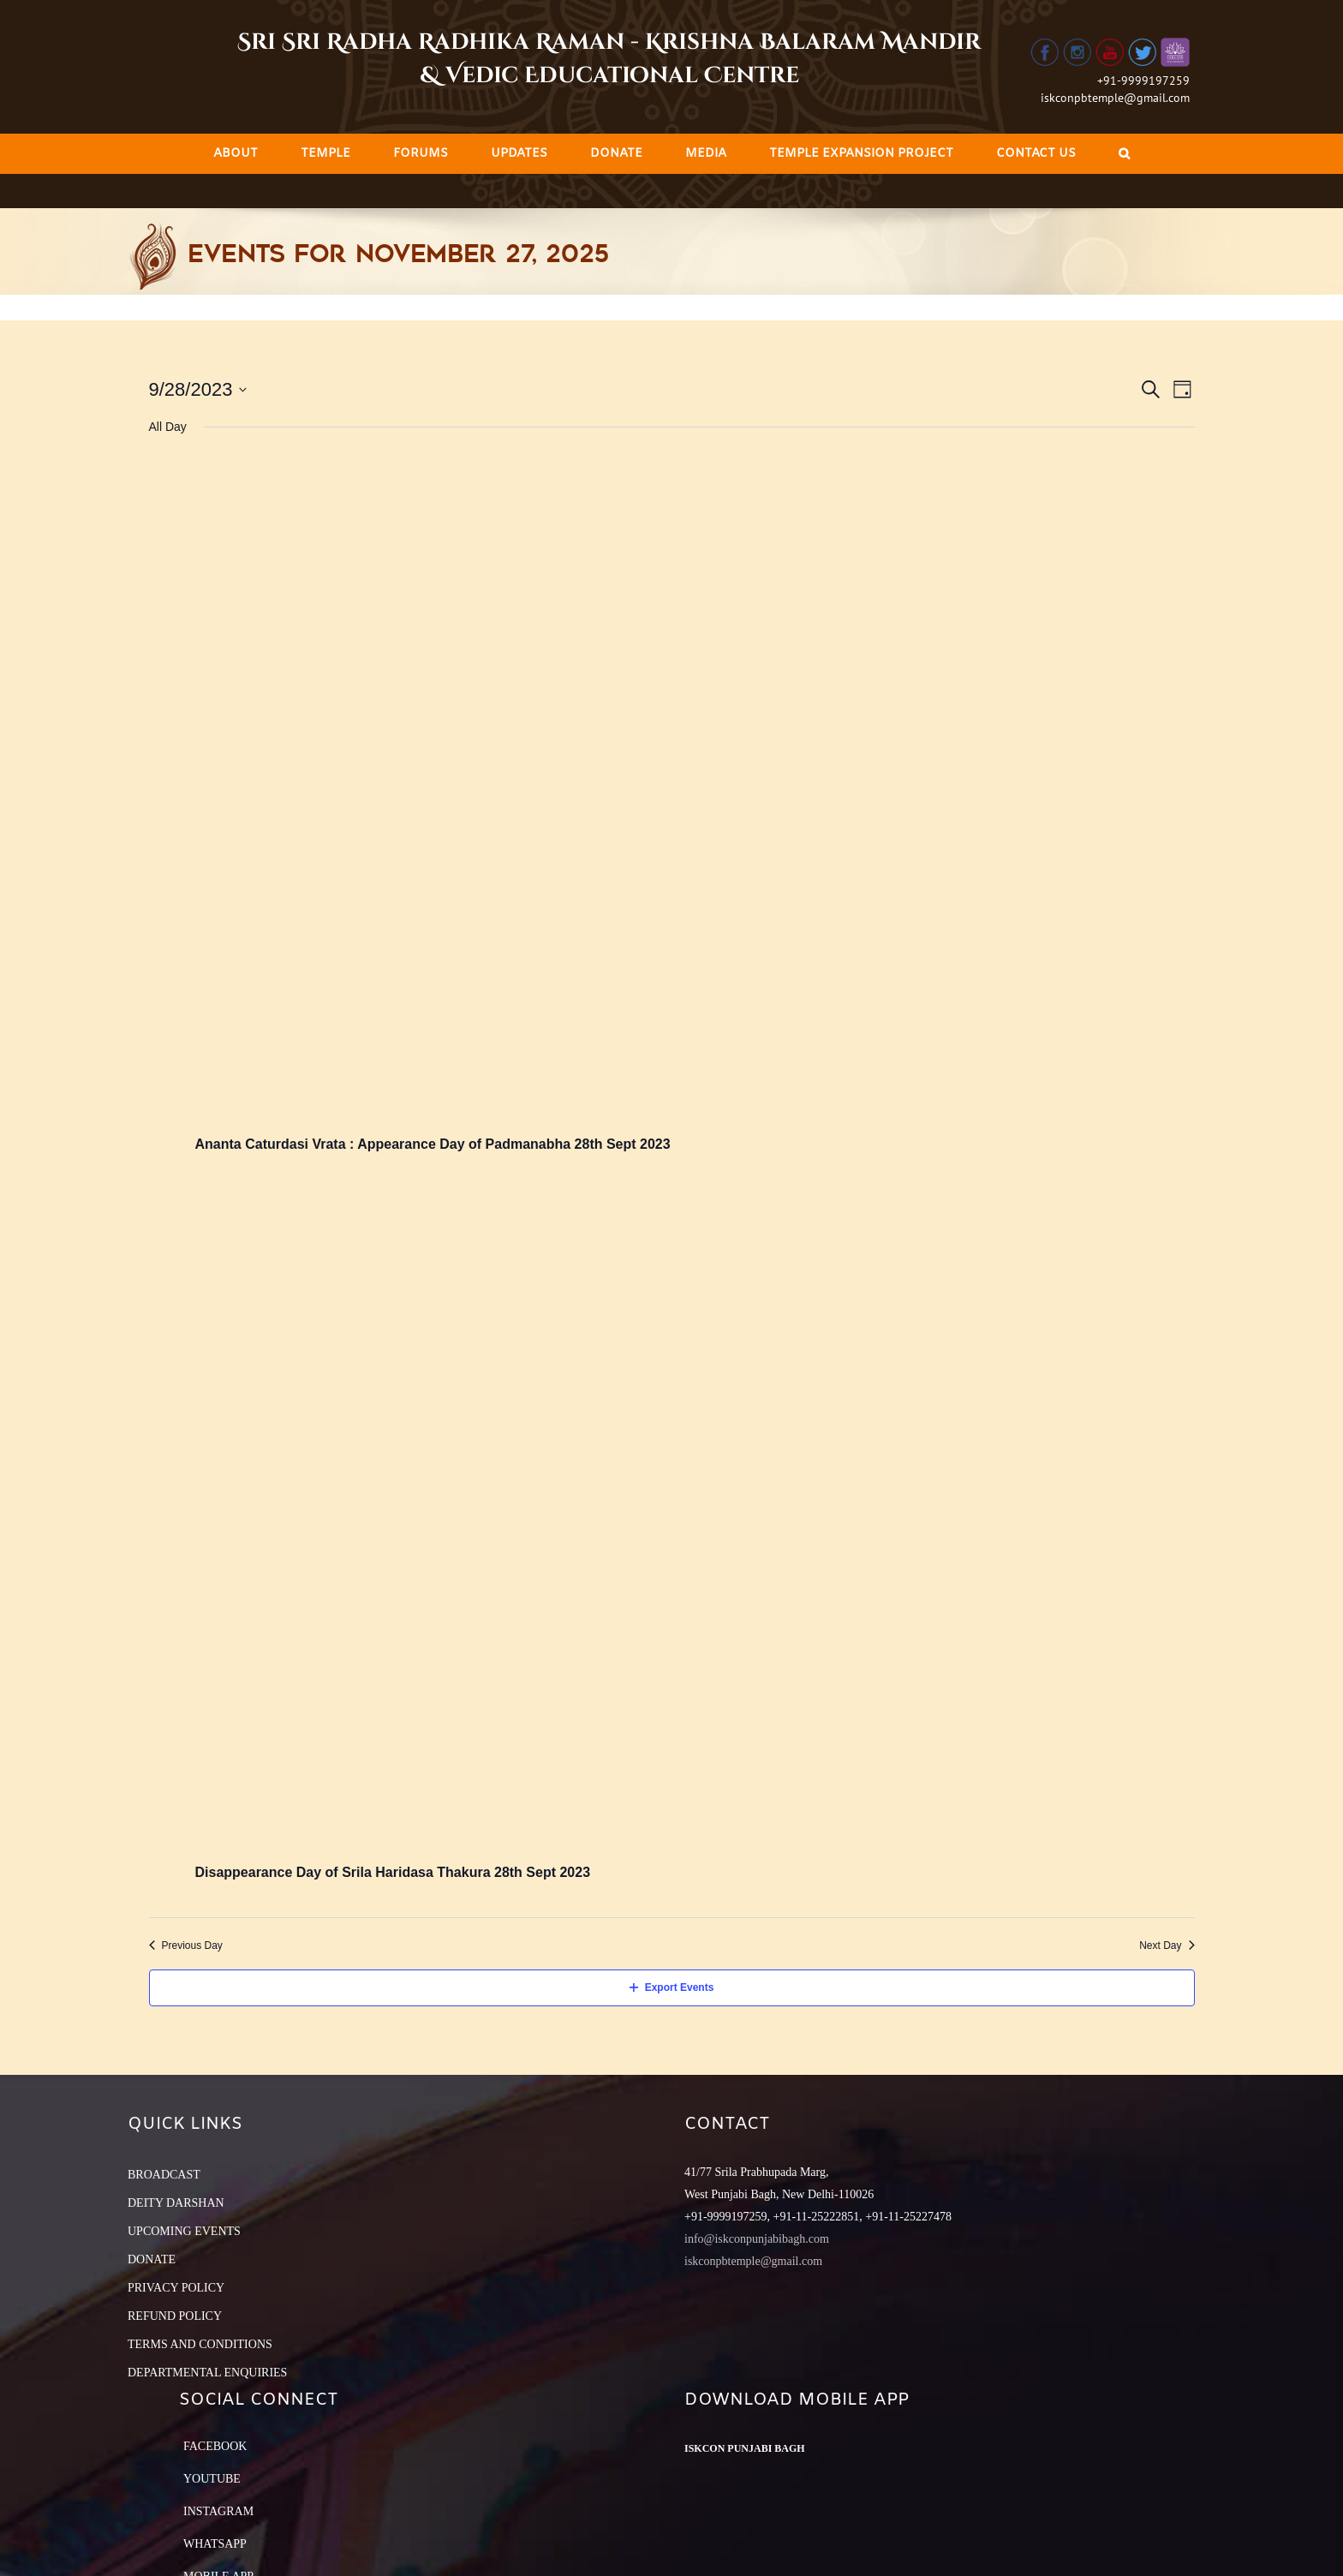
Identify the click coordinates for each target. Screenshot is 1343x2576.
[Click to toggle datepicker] (198, 389)
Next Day (1166, 1945)
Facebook (215, 2446)
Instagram (218, 2511)
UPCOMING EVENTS (184, 2231)
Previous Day (186, 1945)
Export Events (672, 1987)
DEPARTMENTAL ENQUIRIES (207, 2372)
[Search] (1124, 154)
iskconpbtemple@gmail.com (1115, 97)
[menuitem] (235, 154)
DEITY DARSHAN (176, 2202)
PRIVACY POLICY (176, 2287)
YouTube (212, 2478)
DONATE (152, 2259)
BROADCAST (164, 2174)
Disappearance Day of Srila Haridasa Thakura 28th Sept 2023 (393, 1872)
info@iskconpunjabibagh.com (756, 2238)
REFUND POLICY (175, 2316)
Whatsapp (215, 2543)
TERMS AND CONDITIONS (200, 2344)
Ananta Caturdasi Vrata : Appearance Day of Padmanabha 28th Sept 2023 (433, 1144)
